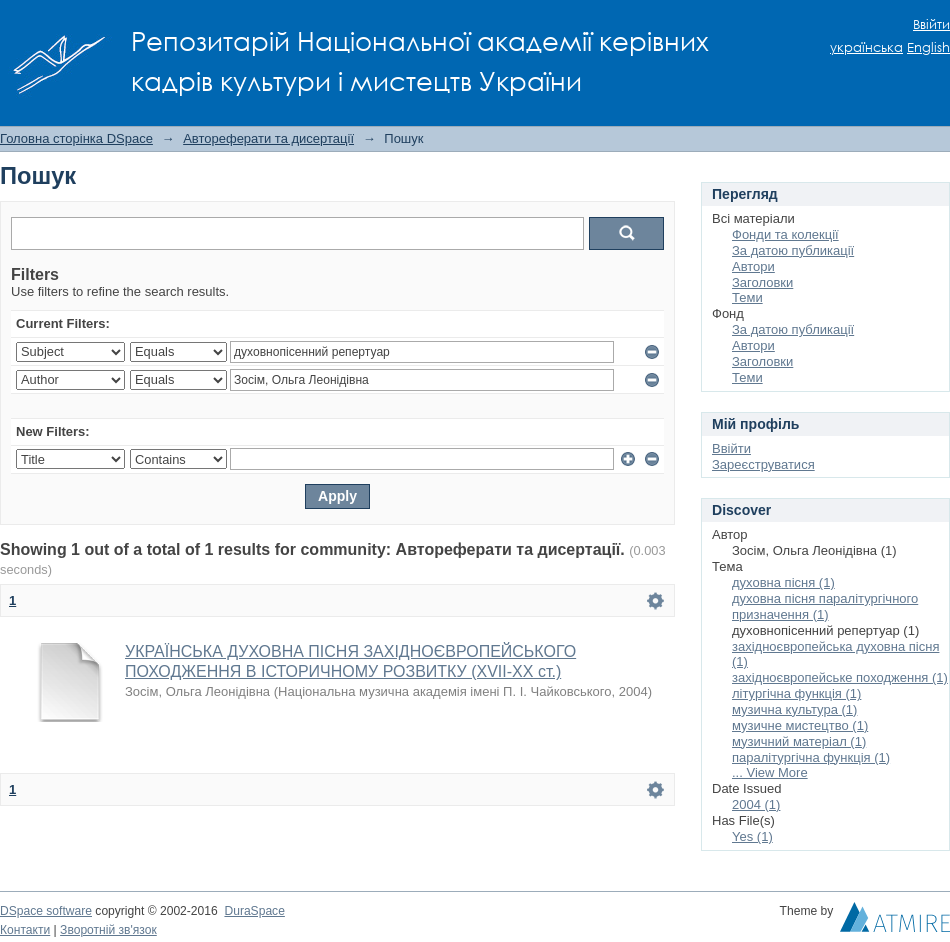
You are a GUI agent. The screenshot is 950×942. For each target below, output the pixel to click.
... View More (770, 772)
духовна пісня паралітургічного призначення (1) (825, 606)
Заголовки (762, 282)
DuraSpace (254, 911)
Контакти (25, 930)
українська (866, 47)
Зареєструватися (763, 464)
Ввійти (931, 24)
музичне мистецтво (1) (800, 725)
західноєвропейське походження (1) (840, 677)
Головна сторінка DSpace (76, 138)
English (928, 47)
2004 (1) (756, 804)
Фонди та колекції (785, 234)
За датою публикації (793, 250)
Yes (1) (752, 836)
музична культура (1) (794, 709)
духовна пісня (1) (783, 582)
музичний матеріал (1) (799, 741)
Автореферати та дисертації (268, 138)
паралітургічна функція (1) (811, 757)
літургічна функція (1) (796, 693)
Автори (753, 266)
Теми (747, 297)
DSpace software (46, 911)
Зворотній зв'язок (108, 930)
